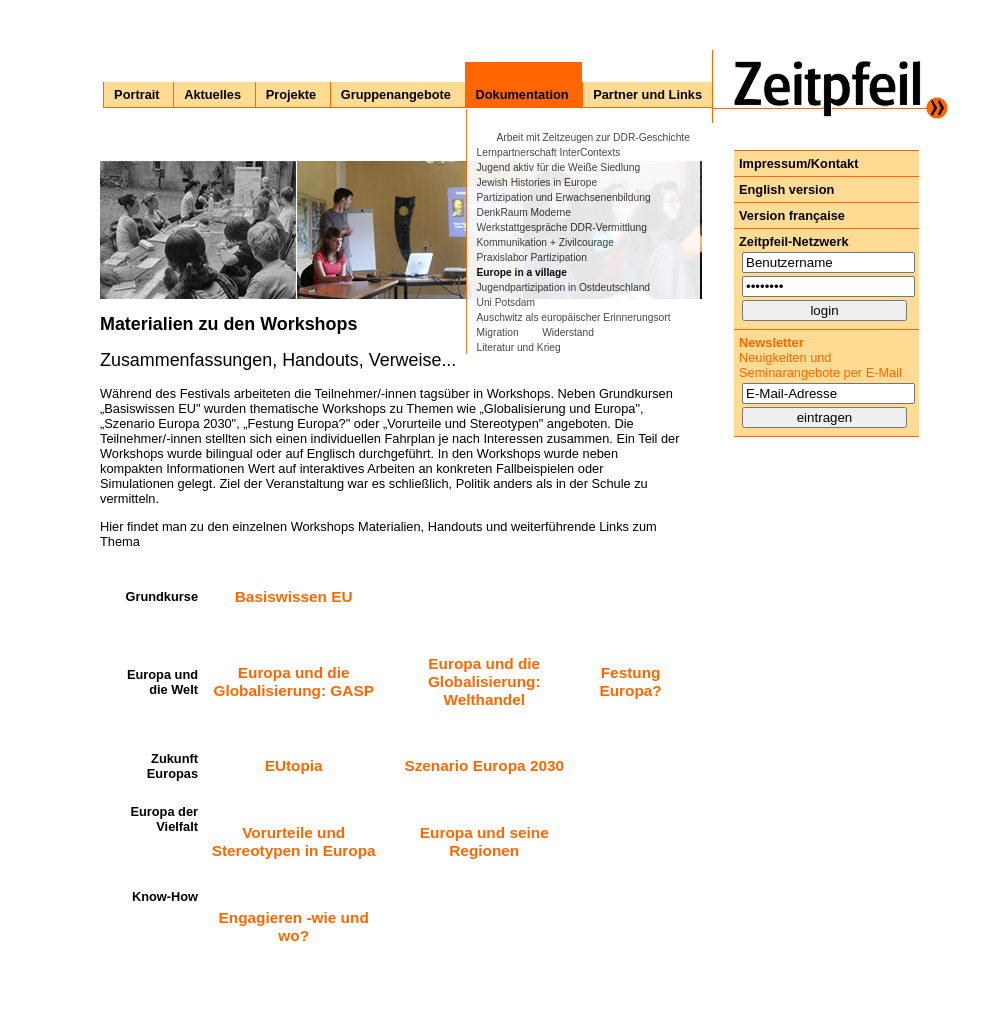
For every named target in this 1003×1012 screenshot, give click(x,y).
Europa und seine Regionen (484, 841)
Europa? (630, 690)
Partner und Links (647, 94)
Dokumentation (522, 94)
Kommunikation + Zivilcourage (545, 242)
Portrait (137, 94)
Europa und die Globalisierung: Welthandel (484, 681)
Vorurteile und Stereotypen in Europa (294, 841)
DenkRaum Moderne (524, 212)
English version (786, 189)
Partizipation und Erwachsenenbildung (564, 197)
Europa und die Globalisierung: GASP (293, 681)
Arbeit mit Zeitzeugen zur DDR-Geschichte (593, 137)
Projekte (291, 94)
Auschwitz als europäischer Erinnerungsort (574, 317)
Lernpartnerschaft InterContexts (549, 152)
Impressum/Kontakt (798, 163)
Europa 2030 (518, 765)
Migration (498, 332)
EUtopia (294, 765)
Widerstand (568, 332)
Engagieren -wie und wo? (294, 926)
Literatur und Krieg (519, 347)
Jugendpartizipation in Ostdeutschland (564, 287)
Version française (792, 215)
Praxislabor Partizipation (532, 257)
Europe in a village (522, 272)
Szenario (436, 765)
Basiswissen (283, 596)
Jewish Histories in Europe (537, 182)
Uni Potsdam (506, 302)
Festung (631, 672)
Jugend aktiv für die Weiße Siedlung (559, 167)
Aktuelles (212, 94)
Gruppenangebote (396, 94)
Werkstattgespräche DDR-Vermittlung (562, 227)
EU (341, 596)
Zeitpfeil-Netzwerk (794, 241)
